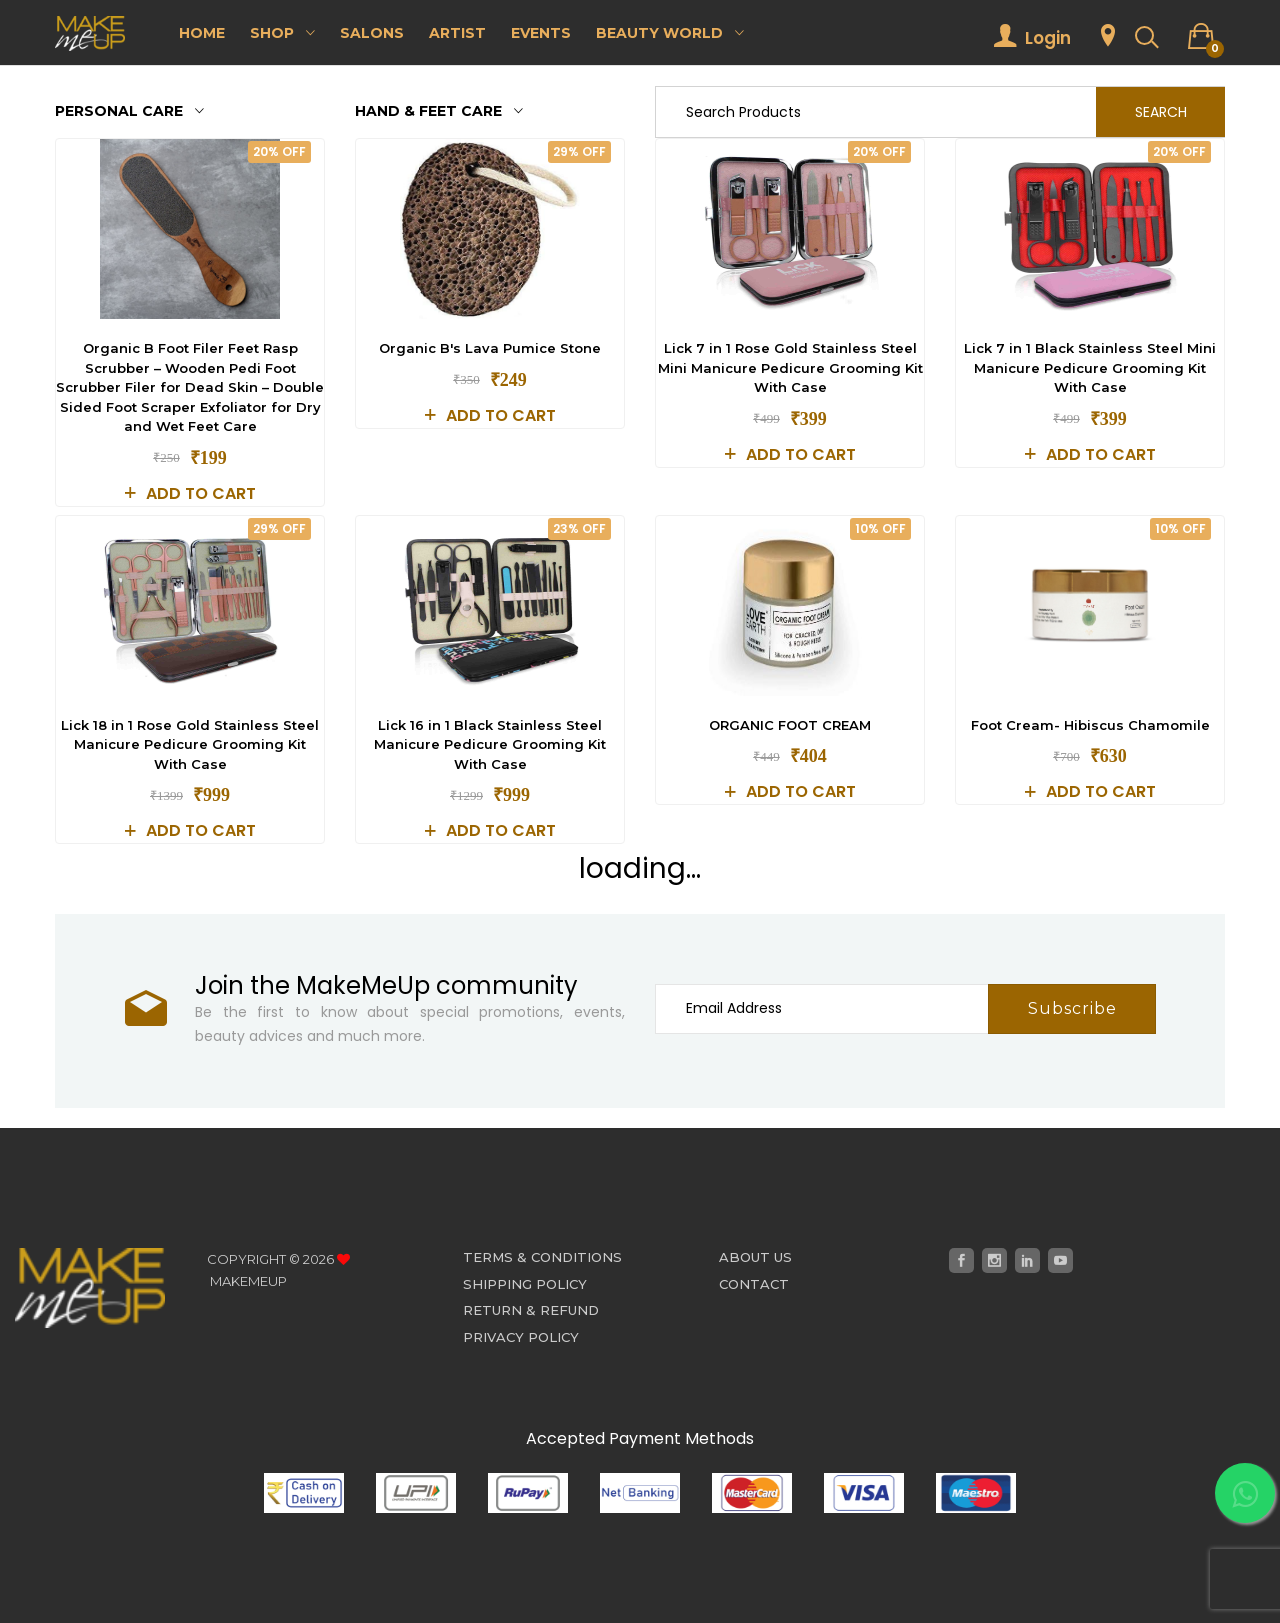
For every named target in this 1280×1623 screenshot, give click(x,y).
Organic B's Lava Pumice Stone (490, 348)
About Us (755, 1257)
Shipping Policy (525, 1284)
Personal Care (129, 111)
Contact (754, 1284)
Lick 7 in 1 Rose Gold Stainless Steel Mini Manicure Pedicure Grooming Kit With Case (790, 367)
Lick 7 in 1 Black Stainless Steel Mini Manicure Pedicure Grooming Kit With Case (1090, 367)
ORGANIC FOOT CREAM (790, 725)
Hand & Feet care (439, 111)
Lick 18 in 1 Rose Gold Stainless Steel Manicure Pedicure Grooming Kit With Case (190, 744)
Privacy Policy (521, 1337)
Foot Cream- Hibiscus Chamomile (1090, 725)
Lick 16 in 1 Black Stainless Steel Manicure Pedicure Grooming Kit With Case (490, 744)
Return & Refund (531, 1310)
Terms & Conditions (542, 1257)
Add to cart (190, 493)
